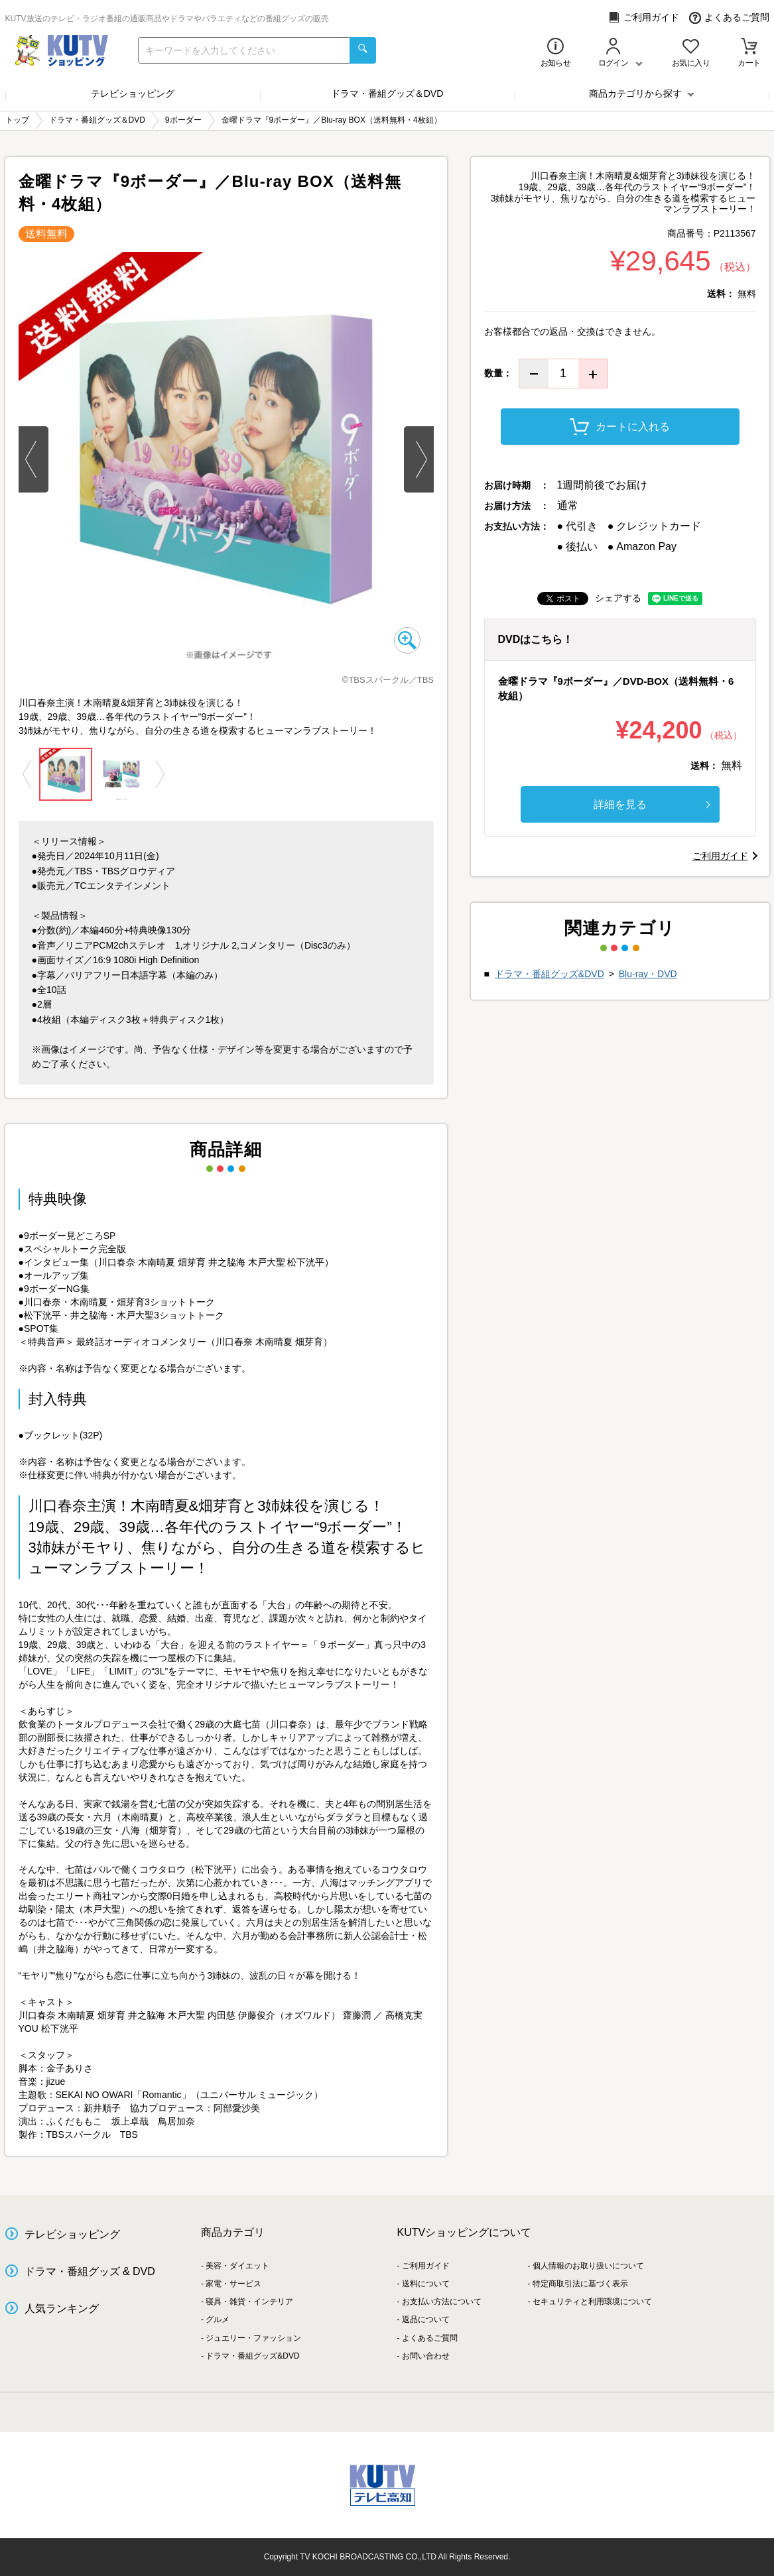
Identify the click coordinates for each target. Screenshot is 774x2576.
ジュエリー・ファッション (253, 2338)
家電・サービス (233, 2283)
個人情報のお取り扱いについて (588, 2265)
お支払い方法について (442, 2301)
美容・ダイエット (237, 2265)
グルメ (217, 2319)
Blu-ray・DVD (648, 973)
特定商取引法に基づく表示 (580, 2283)
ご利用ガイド (643, 17)
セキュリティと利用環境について (592, 2301)
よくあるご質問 (729, 17)
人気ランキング (62, 2308)
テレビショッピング (132, 93)
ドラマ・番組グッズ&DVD (549, 973)
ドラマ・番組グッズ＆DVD (387, 93)
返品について (426, 2319)
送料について (426, 2283)
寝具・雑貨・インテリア (249, 2301)
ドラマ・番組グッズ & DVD (90, 2271)
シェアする (618, 598)
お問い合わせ (426, 2356)
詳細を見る (652, 804)
